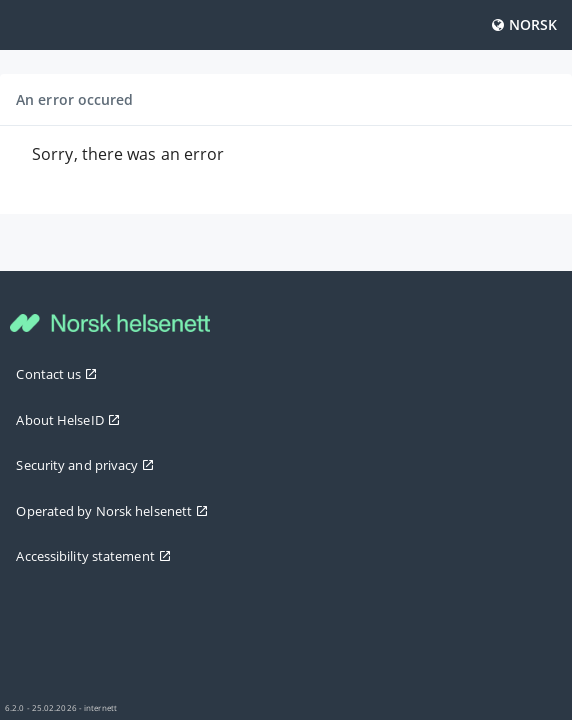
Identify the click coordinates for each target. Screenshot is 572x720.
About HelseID (67, 420)
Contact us (56, 374)
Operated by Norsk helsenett (112, 511)
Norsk (524, 24)
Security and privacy (85, 465)
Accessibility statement (93, 556)
